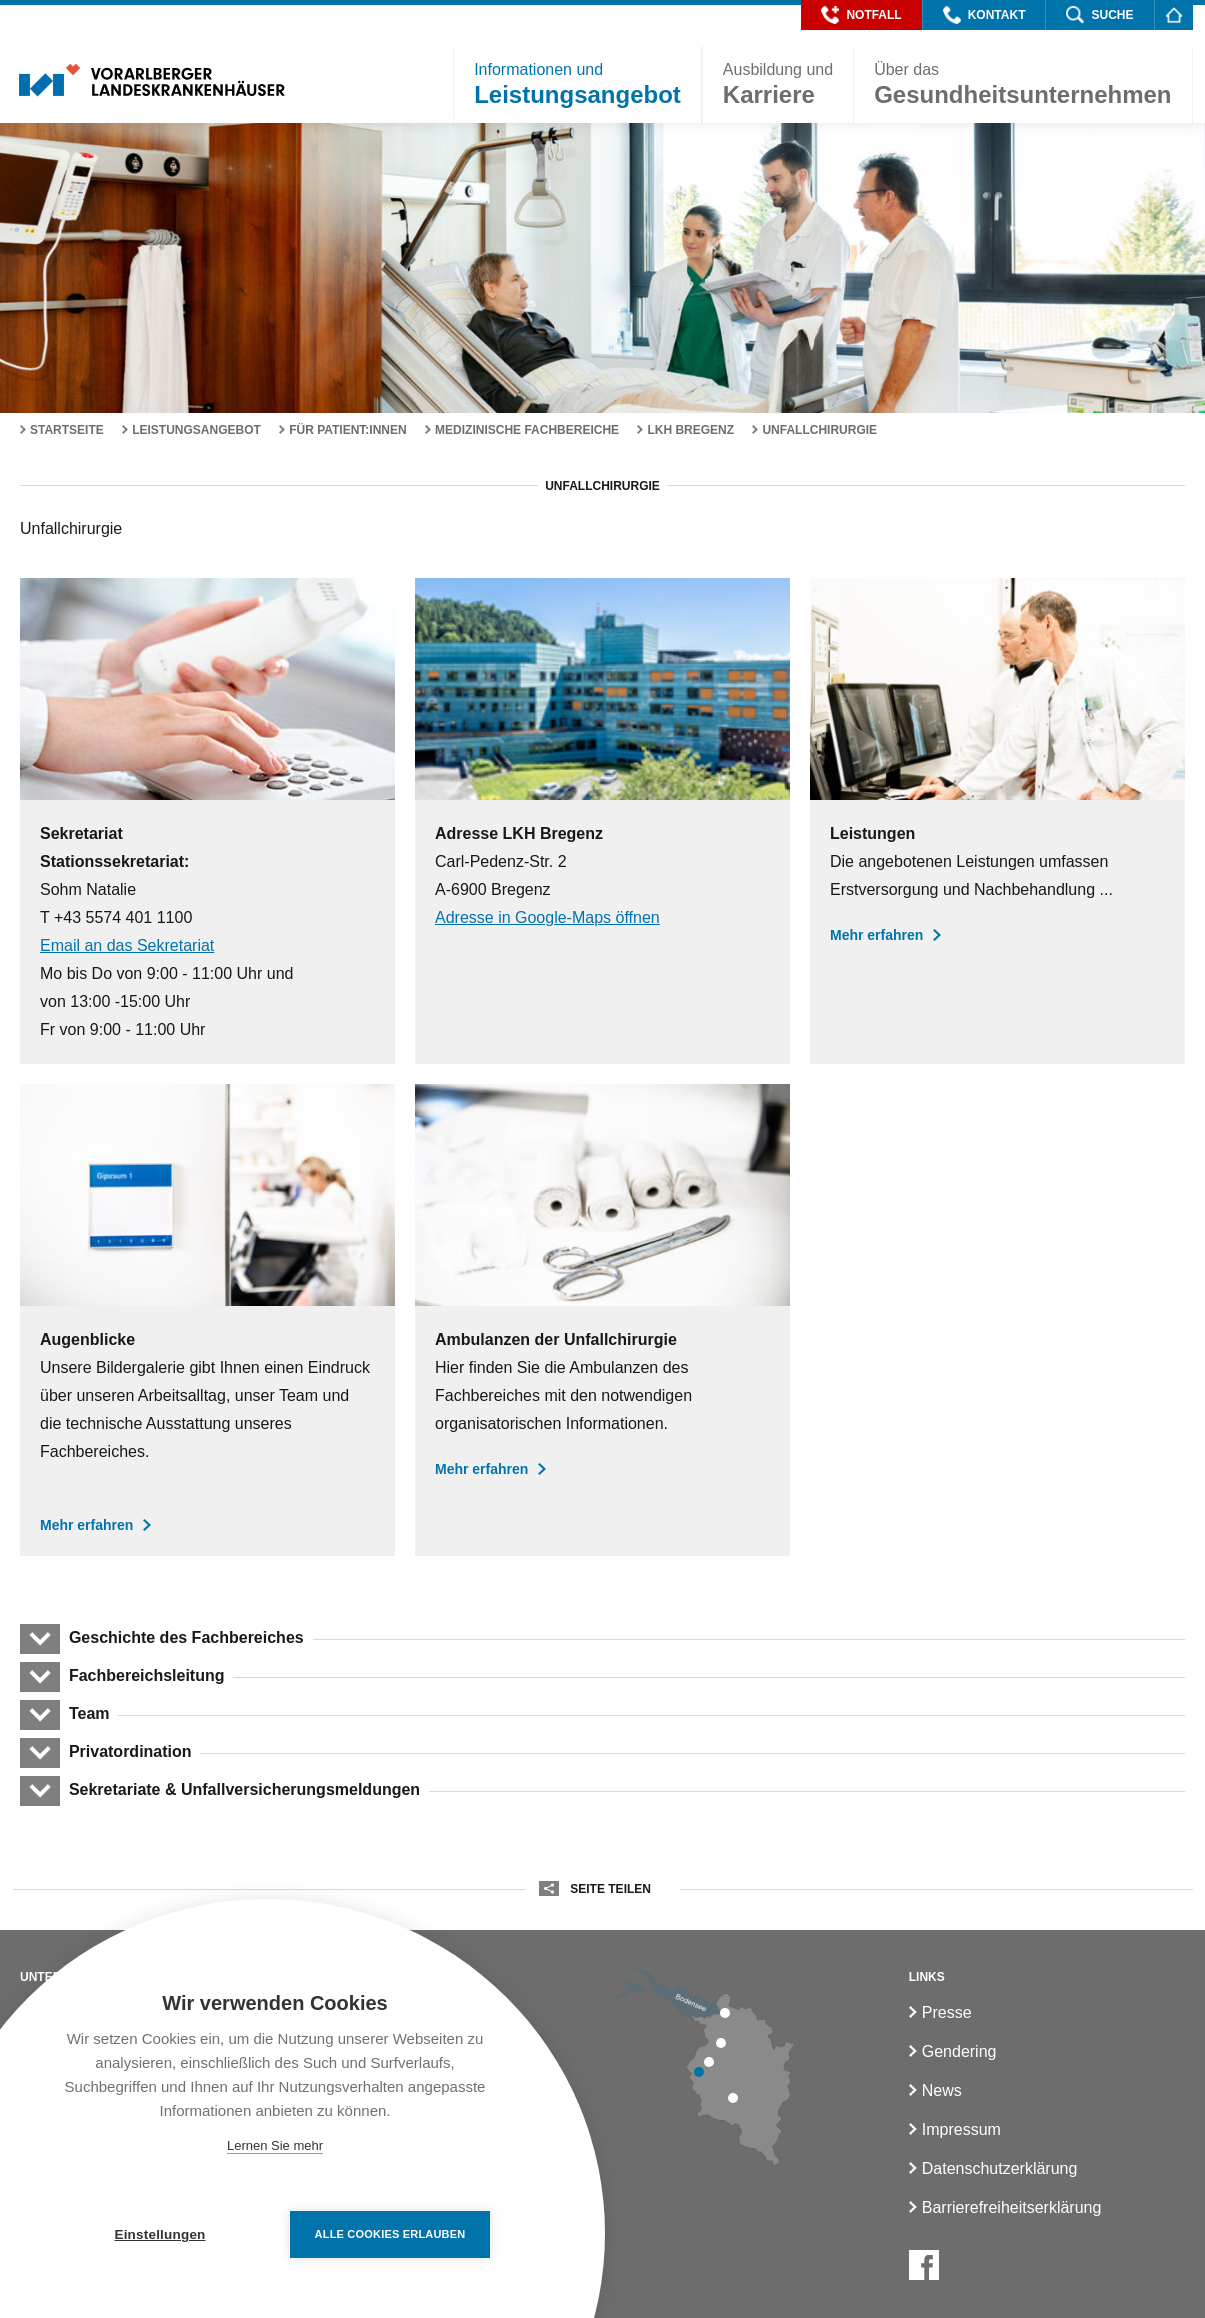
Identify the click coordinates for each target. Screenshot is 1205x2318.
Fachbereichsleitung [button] (146, 1675)
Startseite (67, 430)
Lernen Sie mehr (275, 2145)
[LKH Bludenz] (733, 2098)
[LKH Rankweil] (709, 2062)
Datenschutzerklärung (1000, 2168)
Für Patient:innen (348, 430)
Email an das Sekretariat (127, 945)
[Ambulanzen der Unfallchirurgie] (602, 1320)
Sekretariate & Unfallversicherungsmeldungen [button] (244, 1789)
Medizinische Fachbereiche (527, 430)
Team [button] (89, 1713)
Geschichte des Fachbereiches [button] (186, 1637)
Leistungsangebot (196, 430)
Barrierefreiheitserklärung (1012, 2207)
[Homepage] (1173, 14)
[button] (861, 15)
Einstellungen (159, 2234)
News (942, 2090)
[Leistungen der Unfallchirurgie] (997, 821)
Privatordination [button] (130, 1751)
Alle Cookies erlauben (390, 2234)
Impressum (961, 2129)
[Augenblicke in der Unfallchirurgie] (207, 1320)
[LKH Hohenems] (721, 2043)
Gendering (959, 2051)
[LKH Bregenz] (725, 2013)
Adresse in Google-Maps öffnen (547, 917)
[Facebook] (924, 2265)
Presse (947, 2012)
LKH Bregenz (690, 430)
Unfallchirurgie (819, 430)
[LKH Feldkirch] (699, 2072)
